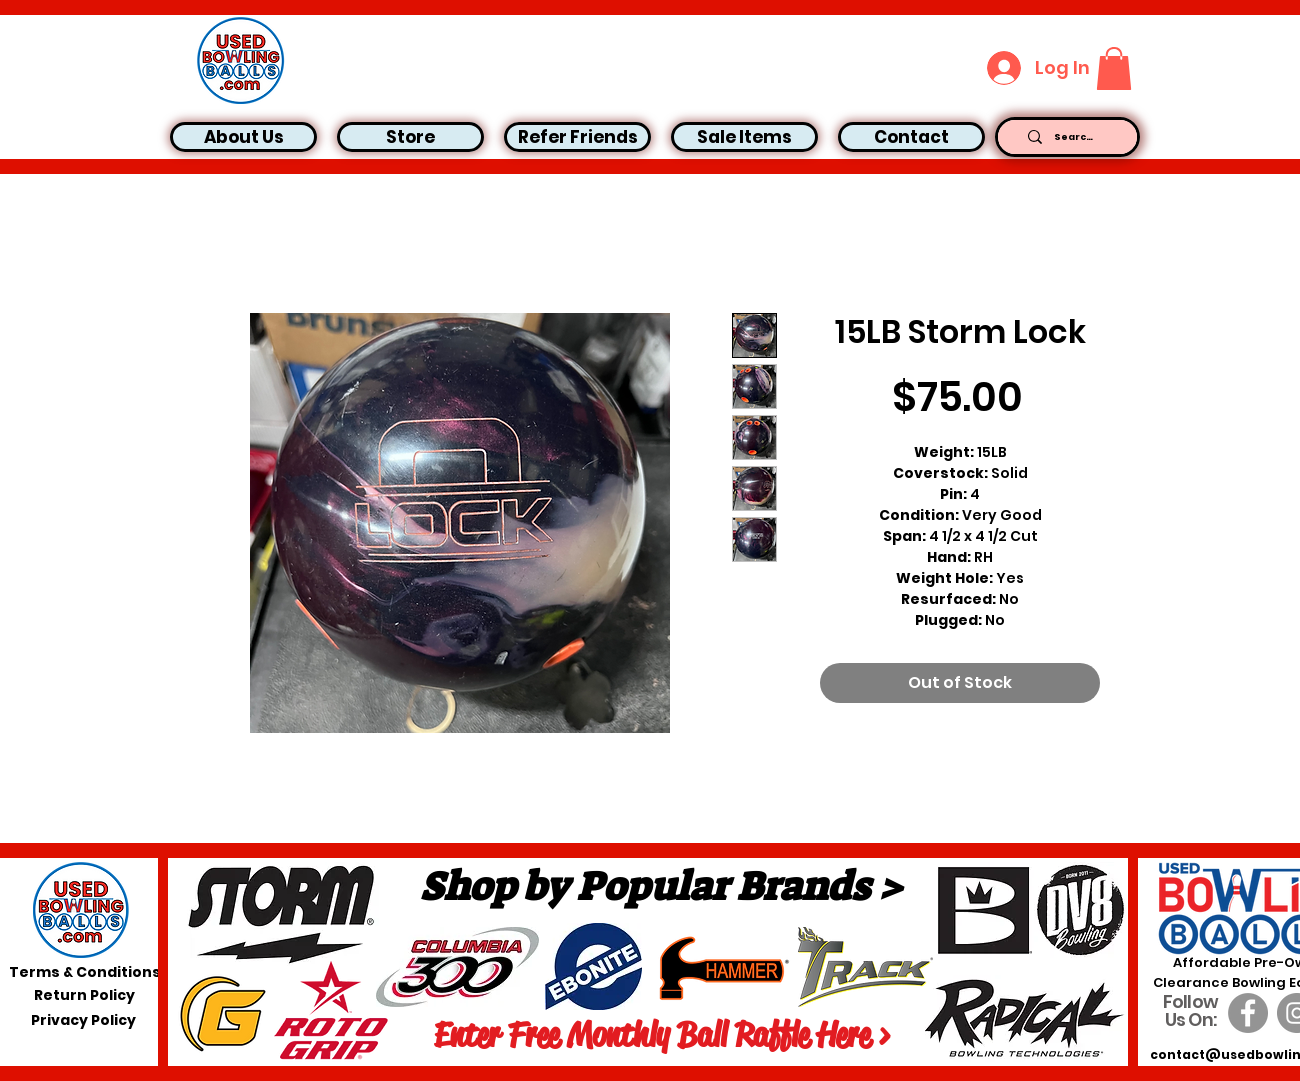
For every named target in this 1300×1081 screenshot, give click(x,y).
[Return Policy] (84, 996)
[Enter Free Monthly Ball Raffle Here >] (662, 1035)
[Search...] (1074, 137)
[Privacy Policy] (83, 1021)
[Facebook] (1248, 1013)
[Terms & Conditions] (85, 973)
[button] (1114, 68)
